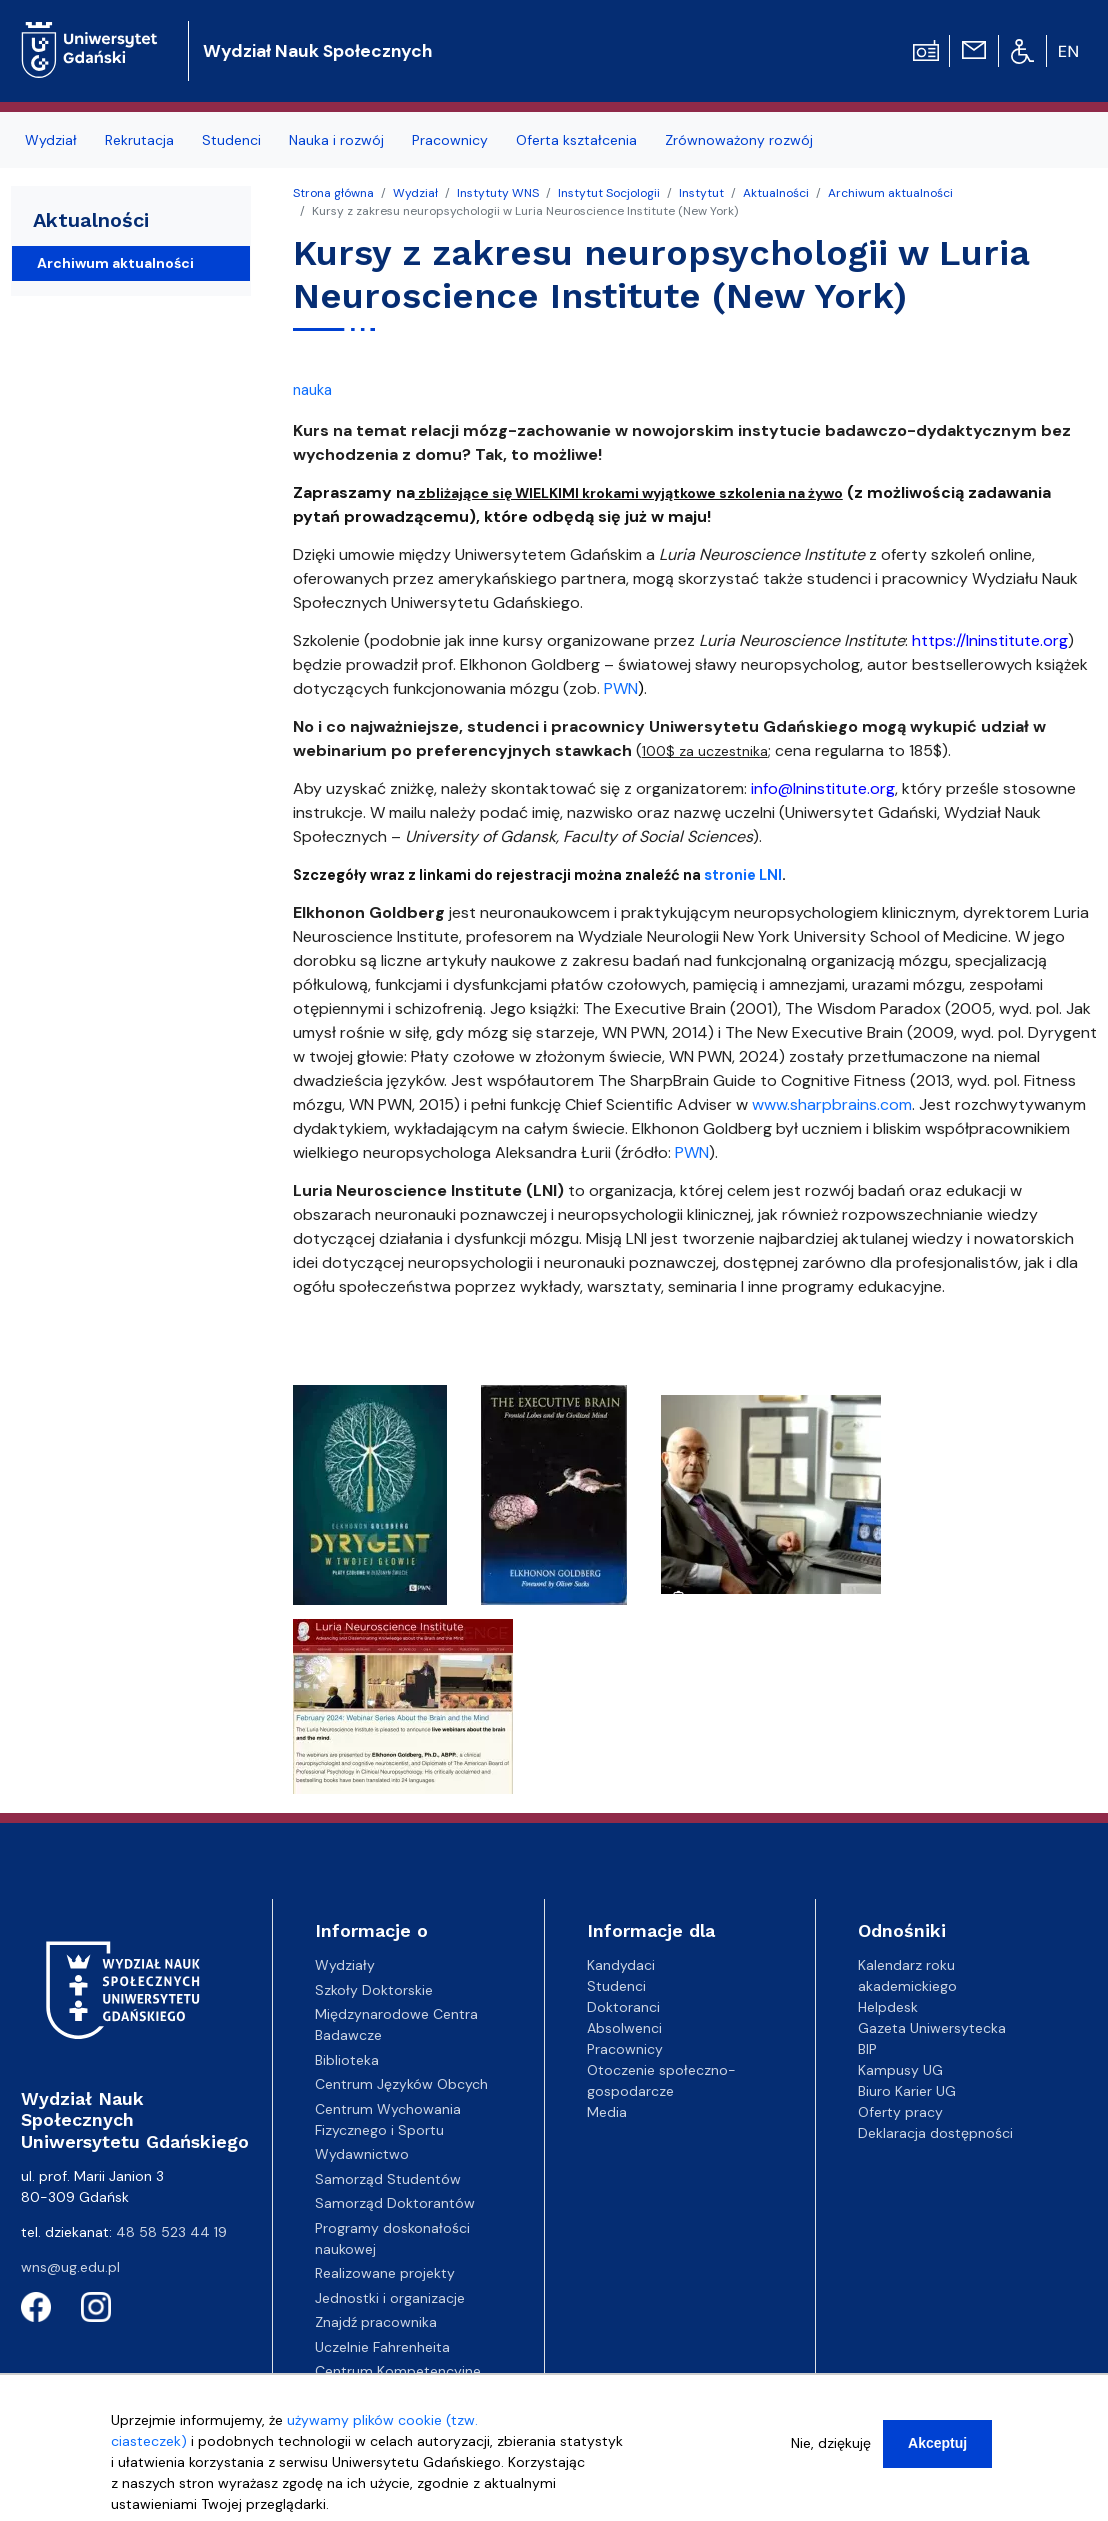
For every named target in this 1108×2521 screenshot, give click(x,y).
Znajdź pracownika (376, 2322)
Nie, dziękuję (831, 2446)
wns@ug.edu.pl (70, 2267)
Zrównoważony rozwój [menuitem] (739, 140)
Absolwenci (624, 2028)
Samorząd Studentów (388, 2179)
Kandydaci (621, 1965)
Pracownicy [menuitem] (450, 140)
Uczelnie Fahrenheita (382, 2347)
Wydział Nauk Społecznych (317, 51)
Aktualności (776, 193)
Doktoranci (623, 2007)
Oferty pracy (900, 2112)
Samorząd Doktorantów (395, 2203)
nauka (312, 390)
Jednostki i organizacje (390, 2298)
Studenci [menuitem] (231, 140)
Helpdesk (888, 2007)
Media (607, 2112)
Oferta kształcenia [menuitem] (576, 140)
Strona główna (333, 193)
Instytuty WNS (498, 193)
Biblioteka (347, 2060)
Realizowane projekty (385, 2273)
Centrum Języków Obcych (401, 2084)
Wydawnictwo (362, 2154)
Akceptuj (937, 2446)
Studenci (616, 1986)
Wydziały (345, 1965)
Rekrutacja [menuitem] (139, 140)
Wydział (415, 193)
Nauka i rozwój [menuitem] (336, 140)
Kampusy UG (900, 2070)
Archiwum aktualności (890, 193)
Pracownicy (625, 2049)
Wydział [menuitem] (51, 140)
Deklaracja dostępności (935, 2133)
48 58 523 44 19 (171, 2232)
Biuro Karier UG (907, 2091)
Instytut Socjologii (609, 193)
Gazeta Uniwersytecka (932, 2028)
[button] (372, 1500)
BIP (867, 2049)
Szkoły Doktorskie (374, 1990)
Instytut (701, 193)
